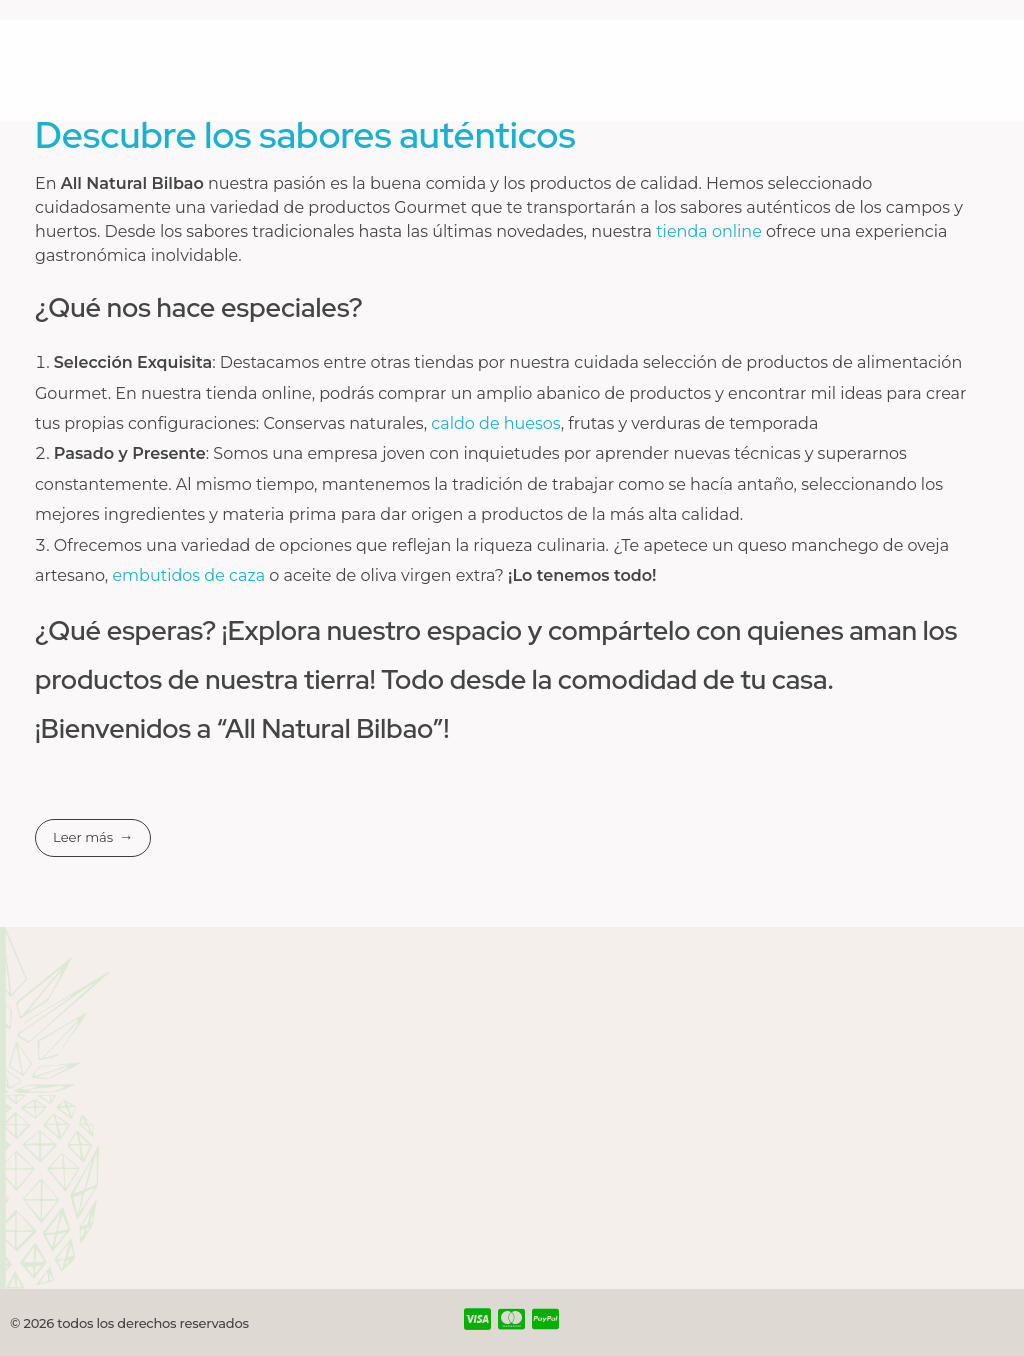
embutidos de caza (188, 575)
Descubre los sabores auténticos (305, 135)
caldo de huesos (495, 423)
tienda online (711, 231)
